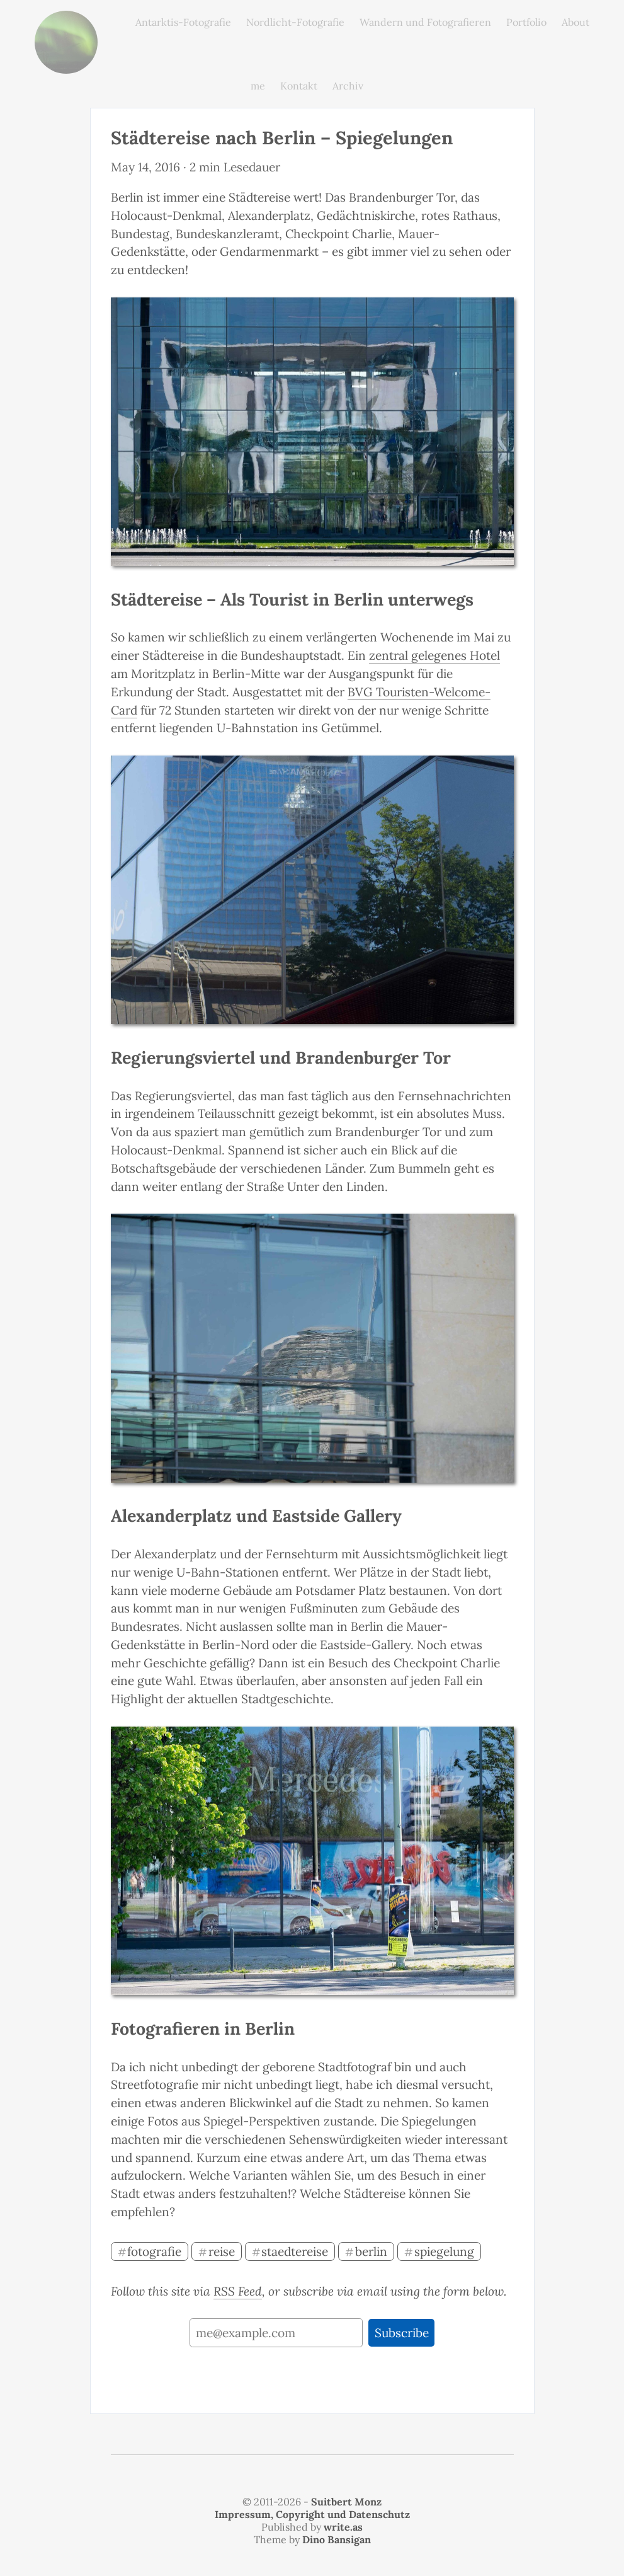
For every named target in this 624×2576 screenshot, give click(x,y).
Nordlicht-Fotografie (295, 22)
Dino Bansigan (336, 2539)
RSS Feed (237, 2291)
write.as (343, 2527)
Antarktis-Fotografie (183, 22)
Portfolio (526, 22)
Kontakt (298, 85)
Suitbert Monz (346, 2501)
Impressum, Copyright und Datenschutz (312, 2514)
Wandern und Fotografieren (425, 22)
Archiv (347, 85)
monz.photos (66, 20)
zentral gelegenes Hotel (434, 655)
